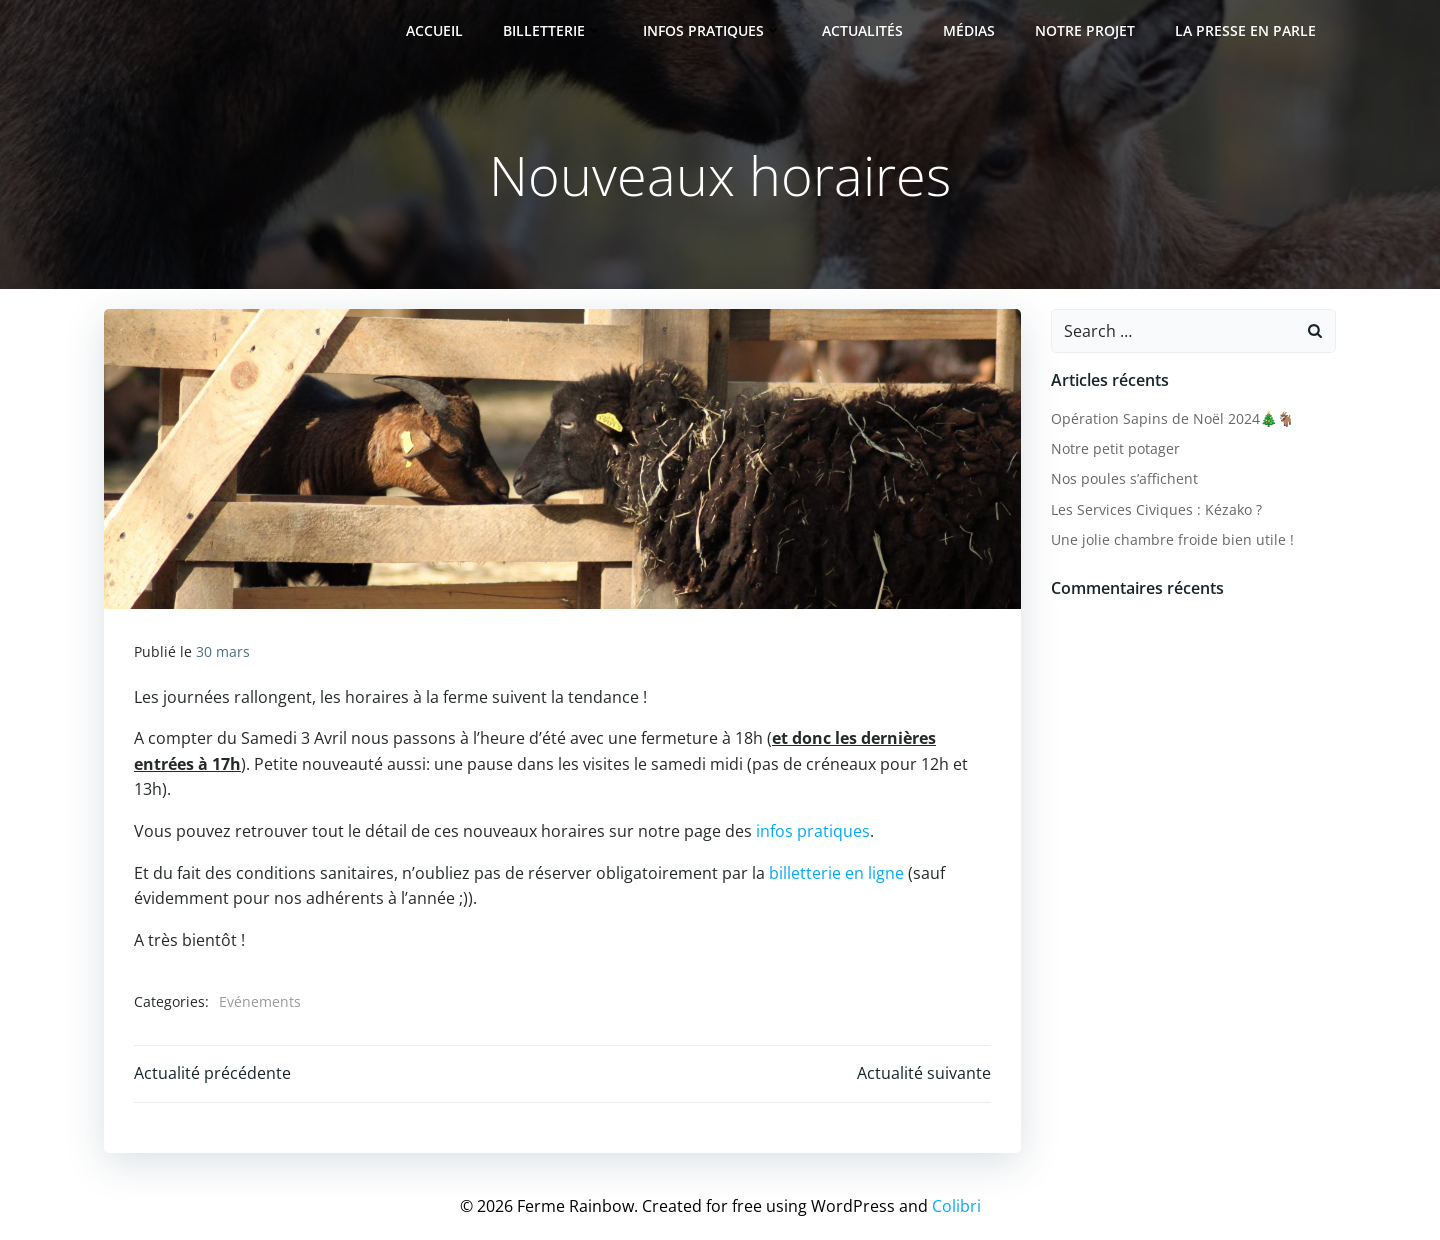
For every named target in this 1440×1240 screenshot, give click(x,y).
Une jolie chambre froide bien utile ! (1172, 539)
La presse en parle (1245, 30)
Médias (969, 30)
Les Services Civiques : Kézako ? (1156, 509)
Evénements (260, 1001)
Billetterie (553, 30)
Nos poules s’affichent (1124, 478)
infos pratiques (813, 831)
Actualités (862, 30)
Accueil (434, 30)
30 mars (223, 651)
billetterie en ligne (836, 873)
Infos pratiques (712, 30)
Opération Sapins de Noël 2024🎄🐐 (1172, 418)
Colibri (956, 1206)
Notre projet (1085, 30)
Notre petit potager (1115, 448)
